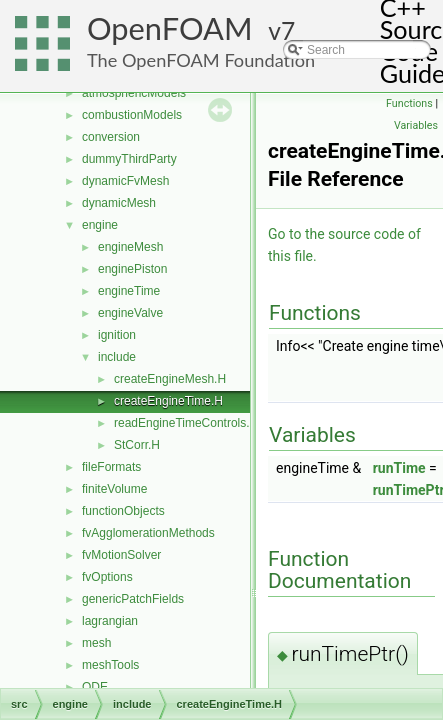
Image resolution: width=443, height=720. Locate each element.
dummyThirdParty (129, 159)
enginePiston (132, 269)
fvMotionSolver (121, 555)
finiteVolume (114, 489)
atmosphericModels (134, 93)
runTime (399, 468)
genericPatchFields (133, 599)
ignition (117, 335)
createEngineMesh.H (170, 379)
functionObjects (123, 511)
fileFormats (111, 467)
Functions (409, 103)
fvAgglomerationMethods (148, 533)
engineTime (129, 291)
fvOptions (107, 577)
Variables (416, 125)
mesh (96, 643)
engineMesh (130, 247)
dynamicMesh (119, 203)
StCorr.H (137, 445)
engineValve (130, 313)
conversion (111, 137)
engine (100, 225)
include (117, 357)
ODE (95, 687)
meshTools (110, 665)
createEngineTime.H (168, 401)
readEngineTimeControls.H (186, 423)
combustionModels (132, 115)
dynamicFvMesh (125, 181)
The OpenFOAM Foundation (201, 60)
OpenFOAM (170, 28)
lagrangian (110, 621)
